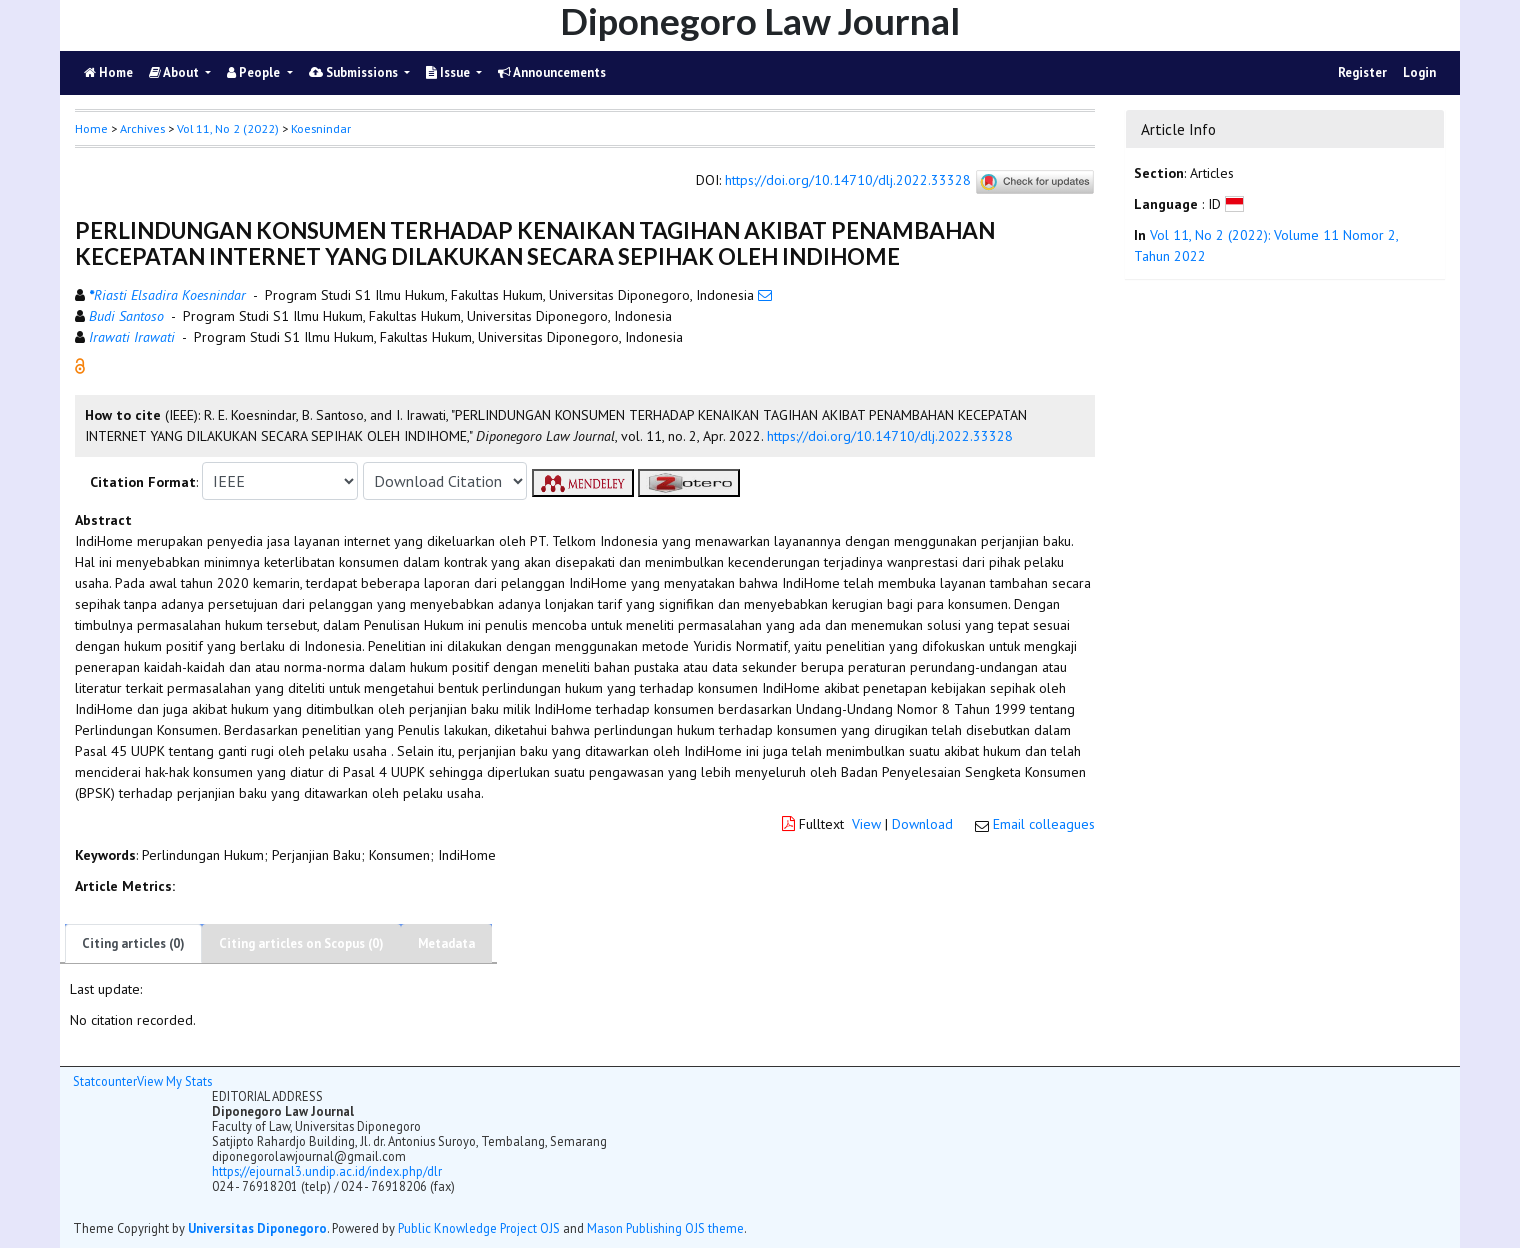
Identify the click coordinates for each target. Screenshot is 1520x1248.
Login (1419, 72)
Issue (449, 72)
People (255, 72)
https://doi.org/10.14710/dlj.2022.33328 (848, 181)
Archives (142, 128)
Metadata (446, 943)
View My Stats (174, 1081)
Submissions (355, 72)
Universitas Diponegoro (257, 1228)
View (866, 824)
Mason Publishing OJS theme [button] (665, 1228)
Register (1362, 72)
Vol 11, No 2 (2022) (228, 128)
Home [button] (91, 128)
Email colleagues (1044, 824)
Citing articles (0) (133, 943)
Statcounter (105, 1081)
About (175, 72)
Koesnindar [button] (321, 128)
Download (922, 824)
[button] (80, 365)
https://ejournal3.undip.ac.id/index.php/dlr (327, 1171)
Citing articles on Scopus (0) (301, 943)
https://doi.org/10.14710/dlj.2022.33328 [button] (890, 436)
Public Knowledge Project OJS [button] (479, 1228)
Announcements (552, 72)
